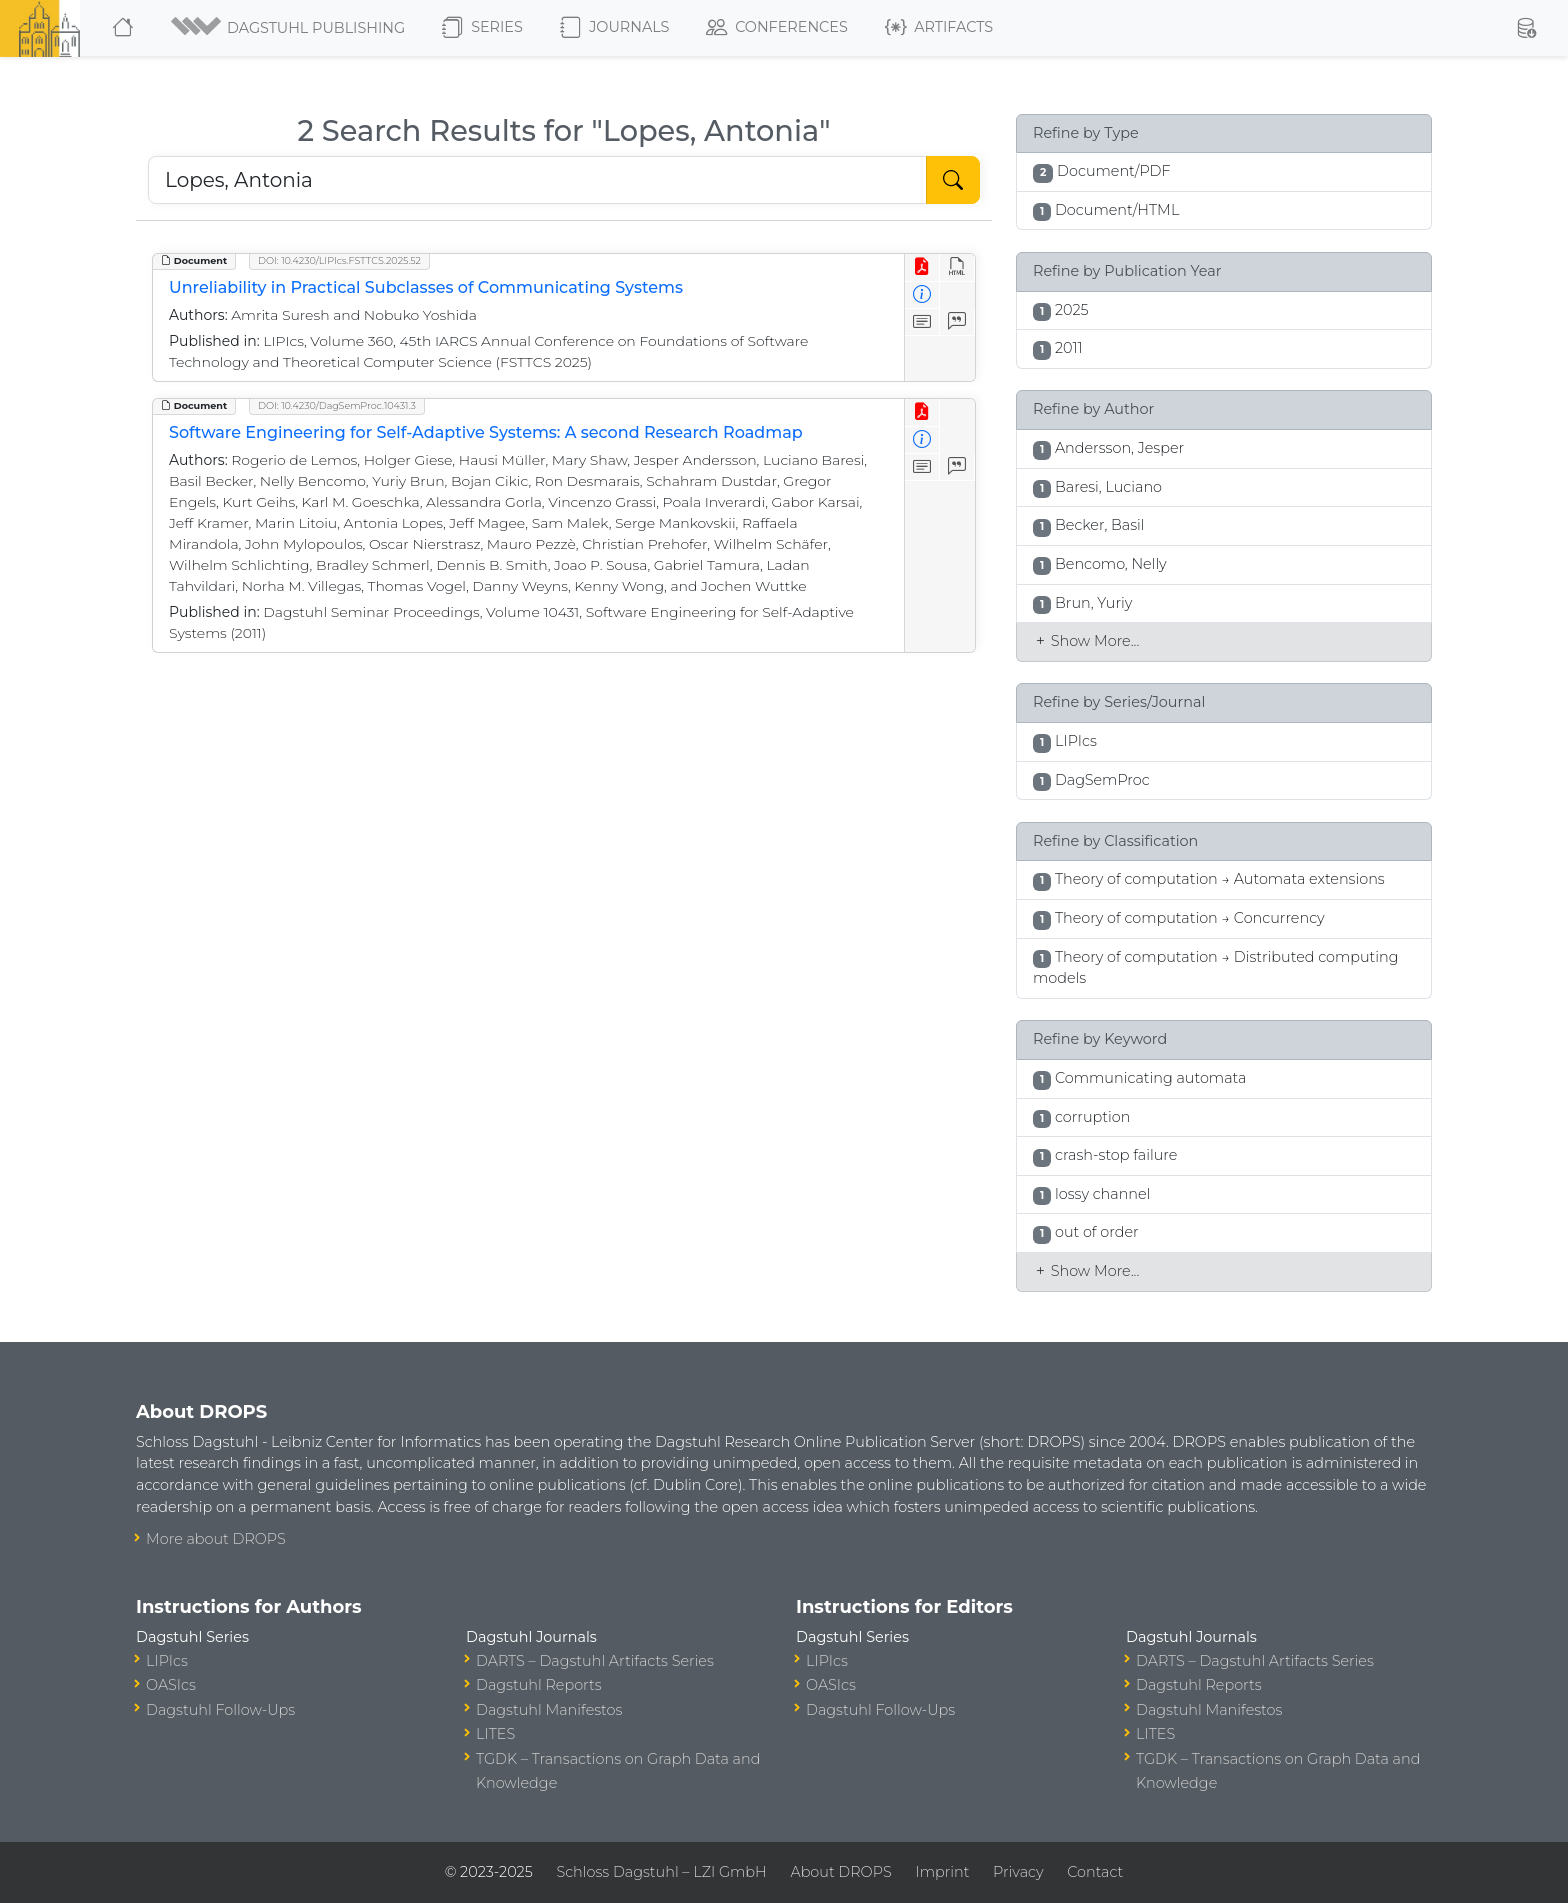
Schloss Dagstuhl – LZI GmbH (661, 1872)
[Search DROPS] (537, 180)
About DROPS (840, 1872)
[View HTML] (957, 267)
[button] (289, 28)
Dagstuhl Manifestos (549, 1710)
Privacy (1018, 1872)
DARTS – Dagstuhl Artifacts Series (595, 1661)
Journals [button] (614, 28)
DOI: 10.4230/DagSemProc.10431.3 (337, 405)
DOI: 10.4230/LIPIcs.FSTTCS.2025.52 (339, 260)
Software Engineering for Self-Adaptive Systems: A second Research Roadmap (486, 432)
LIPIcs (167, 1661)
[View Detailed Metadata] (922, 295)
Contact (1095, 1872)
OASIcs (171, 1685)
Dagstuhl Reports (539, 1685)
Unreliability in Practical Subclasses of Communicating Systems (426, 287)
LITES (495, 1734)
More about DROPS (216, 1539)
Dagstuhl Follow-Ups (220, 1710)
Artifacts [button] (939, 28)
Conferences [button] (777, 28)
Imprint (942, 1872)
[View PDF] (922, 267)
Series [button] (482, 28)
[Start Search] (953, 180)
